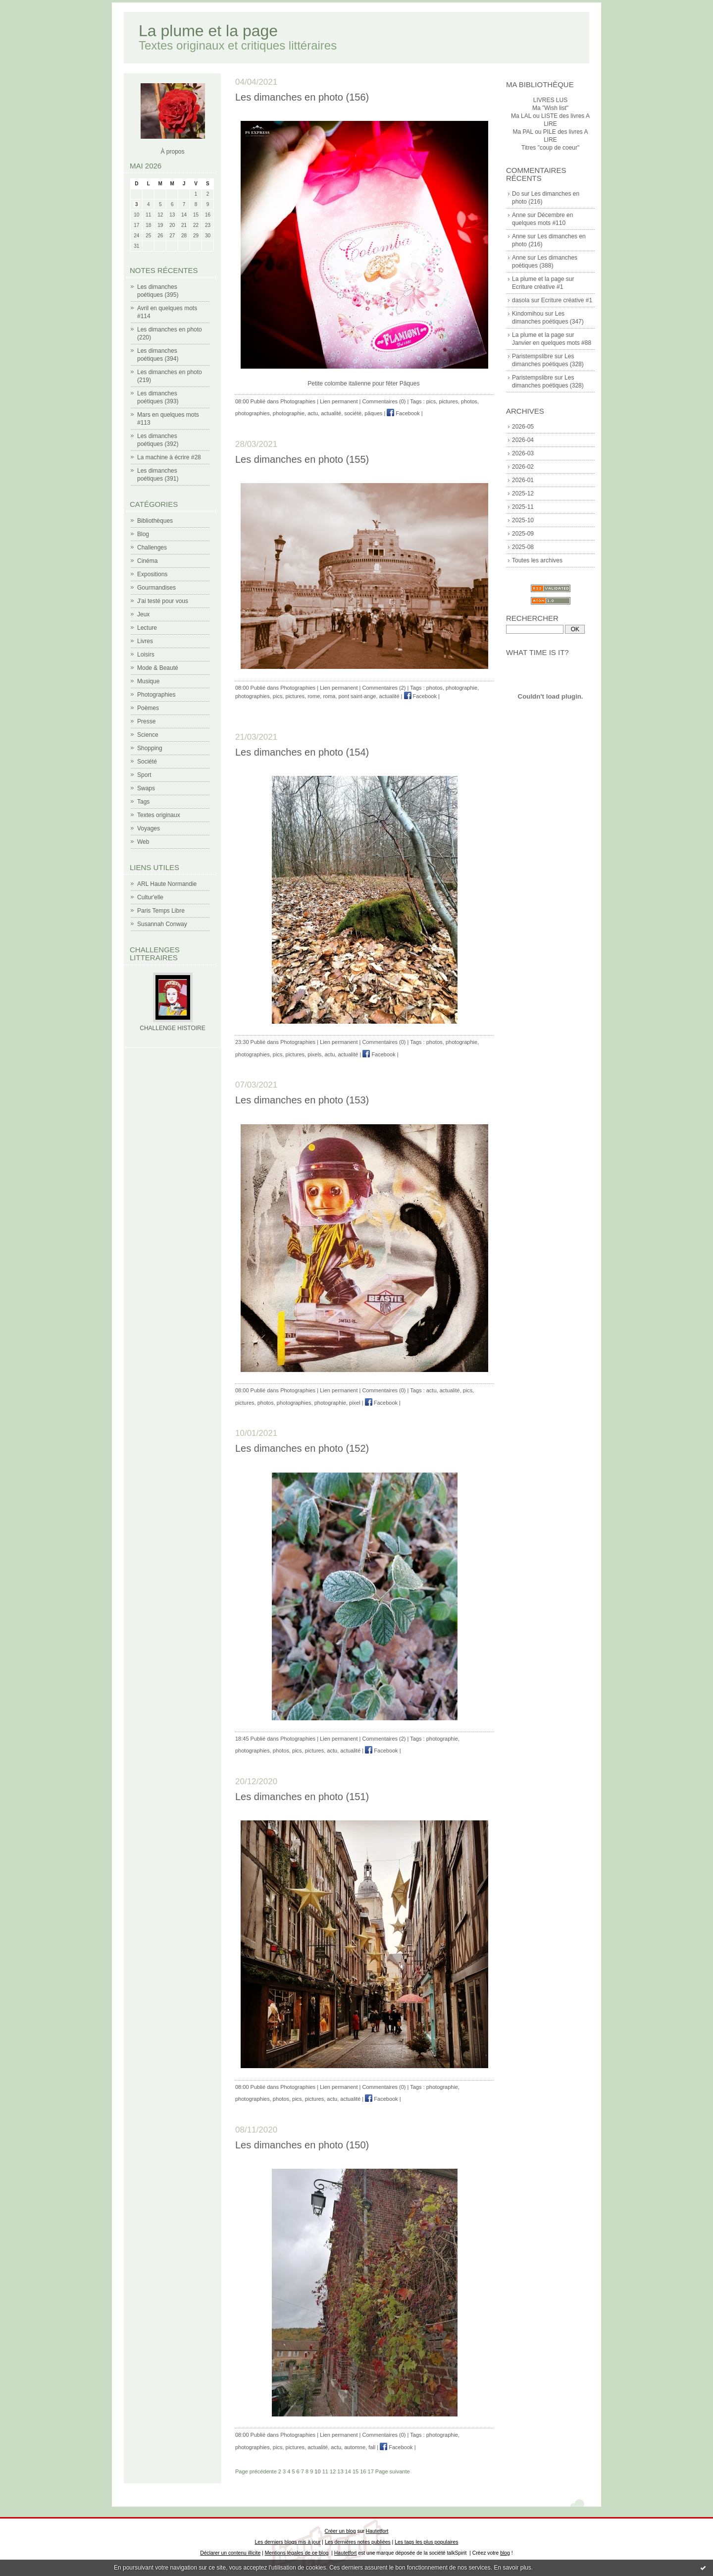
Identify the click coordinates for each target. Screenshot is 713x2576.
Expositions (152, 574)
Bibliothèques (155, 520)
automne (354, 2447)
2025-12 (523, 493)
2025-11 (523, 506)
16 (363, 2471)
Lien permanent (338, 401)
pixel (354, 1403)
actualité (331, 413)
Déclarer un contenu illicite (230, 2553)
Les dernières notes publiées (358, 2542)
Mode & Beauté (157, 667)
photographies (252, 413)
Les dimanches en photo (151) (302, 1796)
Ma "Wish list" (550, 108)
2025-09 (523, 533)
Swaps (146, 788)
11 (325, 2471)
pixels (314, 1054)
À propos (172, 151)
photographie (289, 413)
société (352, 413)
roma (329, 696)
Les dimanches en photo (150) (302, 2144)
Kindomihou (527, 313)
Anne (519, 215)
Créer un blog (340, 2531)
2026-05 (523, 426)
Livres (145, 641)
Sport (144, 774)
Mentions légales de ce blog (297, 2553)
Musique (148, 681)
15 (355, 2471)
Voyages (148, 828)
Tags (143, 801)
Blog (143, 534)
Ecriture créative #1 (537, 286)
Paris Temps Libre (161, 910)
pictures (448, 401)
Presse (146, 721)
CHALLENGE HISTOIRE (172, 1028)
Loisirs (145, 654)
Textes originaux (158, 815)
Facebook (403, 413)
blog (505, 2553)
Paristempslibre (532, 356)
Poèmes (148, 708)
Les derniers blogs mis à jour (288, 2542)
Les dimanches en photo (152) (302, 1448)
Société (147, 761)
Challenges (152, 547)
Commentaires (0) (384, 401)
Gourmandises (156, 587)
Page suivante (392, 2471)
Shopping (149, 748)
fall (371, 2447)
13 (340, 2471)
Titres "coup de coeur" (550, 147)
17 (371, 2471)
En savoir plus (512, 2567)
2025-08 (523, 547)
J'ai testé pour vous (162, 601)
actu (312, 413)
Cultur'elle (150, 897)
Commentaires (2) (384, 688)
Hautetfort (377, 2531)
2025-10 (523, 520)
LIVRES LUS (550, 100)
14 (348, 2471)
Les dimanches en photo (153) (302, 1100)
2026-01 (523, 480)
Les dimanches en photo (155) (302, 459)
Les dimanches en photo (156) (302, 97)
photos (469, 401)
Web (143, 841)
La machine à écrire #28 (169, 457)
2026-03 (523, 453)
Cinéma (147, 560)
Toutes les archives (537, 560)
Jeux (143, 614)
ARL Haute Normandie (167, 883)
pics (431, 401)
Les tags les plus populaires (426, 2542)
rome (313, 696)
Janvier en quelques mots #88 (551, 342)
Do (515, 193)
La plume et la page (208, 31)
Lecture (147, 627)
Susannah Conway (162, 924)
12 (333, 2471)
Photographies (156, 694)
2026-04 (523, 440)
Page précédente (256, 2471)
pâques (373, 413)
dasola (520, 300)
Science (147, 734)
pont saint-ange (357, 696)
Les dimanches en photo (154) (302, 752)
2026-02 (523, 466)
